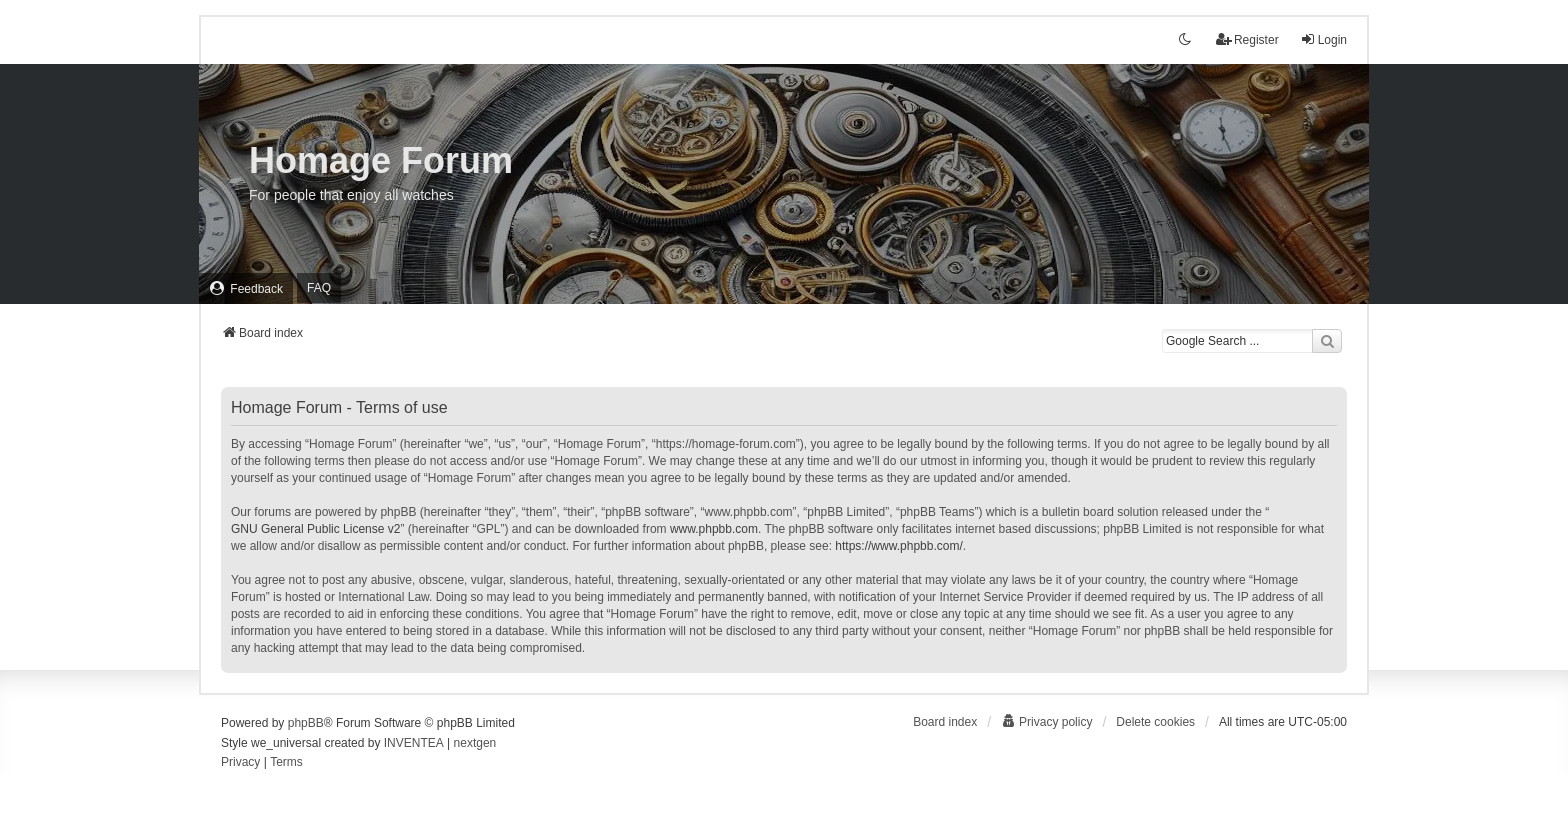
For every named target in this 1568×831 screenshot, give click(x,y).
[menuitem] (246, 288)
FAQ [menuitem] (319, 288)
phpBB (306, 723)
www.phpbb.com (714, 529)
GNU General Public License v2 (315, 529)
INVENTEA (414, 743)
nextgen (475, 743)
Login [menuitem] (1323, 39)
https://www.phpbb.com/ (898, 546)
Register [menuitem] (1247, 39)
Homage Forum (381, 160)
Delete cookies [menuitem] (1155, 722)
